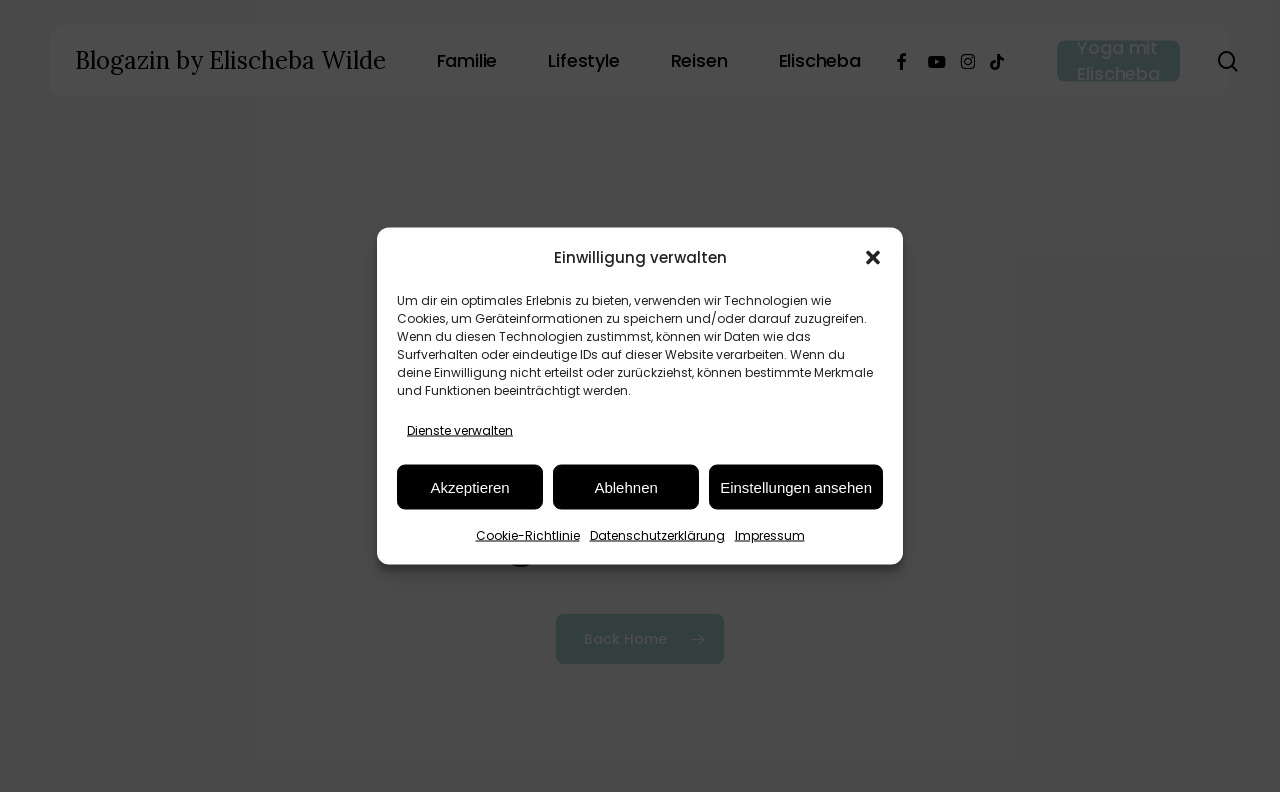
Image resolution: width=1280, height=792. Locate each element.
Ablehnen (625, 486)
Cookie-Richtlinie (528, 535)
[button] (873, 257)
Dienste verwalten (460, 430)
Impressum (770, 535)
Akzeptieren (469, 486)
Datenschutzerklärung (657, 535)
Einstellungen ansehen (796, 486)
